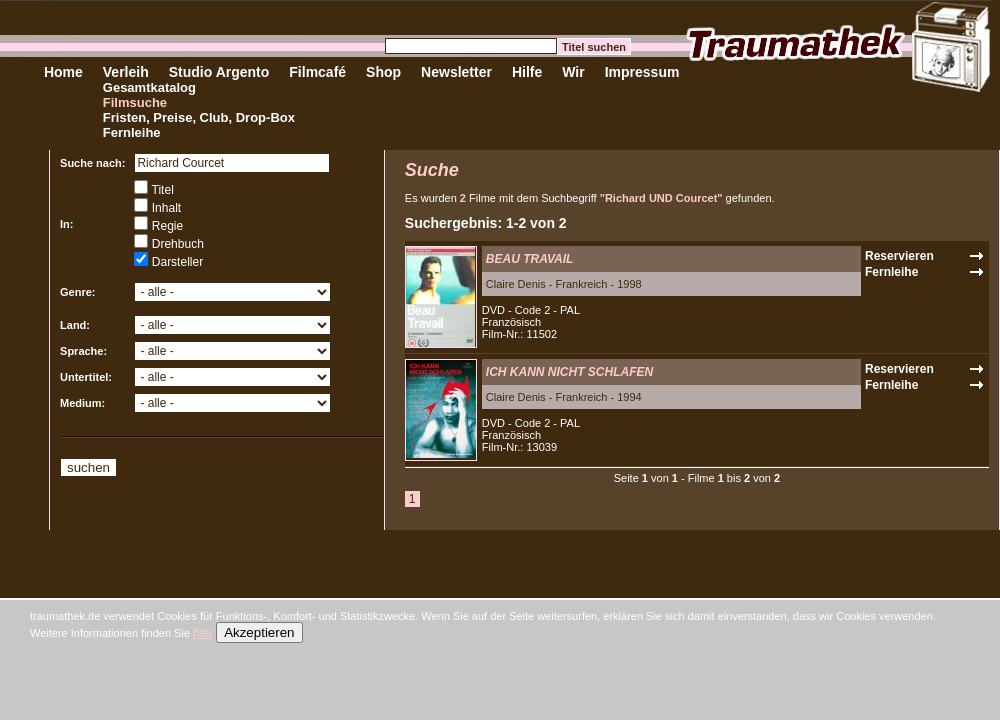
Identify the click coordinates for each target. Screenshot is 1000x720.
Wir (573, 72)
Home (63, 72)
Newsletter (456, 72)
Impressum (642, 72)
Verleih (126, 72)
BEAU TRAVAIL (530, 259)
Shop (383, 72)
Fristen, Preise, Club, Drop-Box (199, 117)
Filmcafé (317, 72)
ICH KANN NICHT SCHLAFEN (569, 372)
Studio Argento (219, 72)
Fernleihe (132, 132)
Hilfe (527, 72)
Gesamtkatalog (149, 87)
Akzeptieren (259, 632)
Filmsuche (135, 102)
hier (203, 633)
